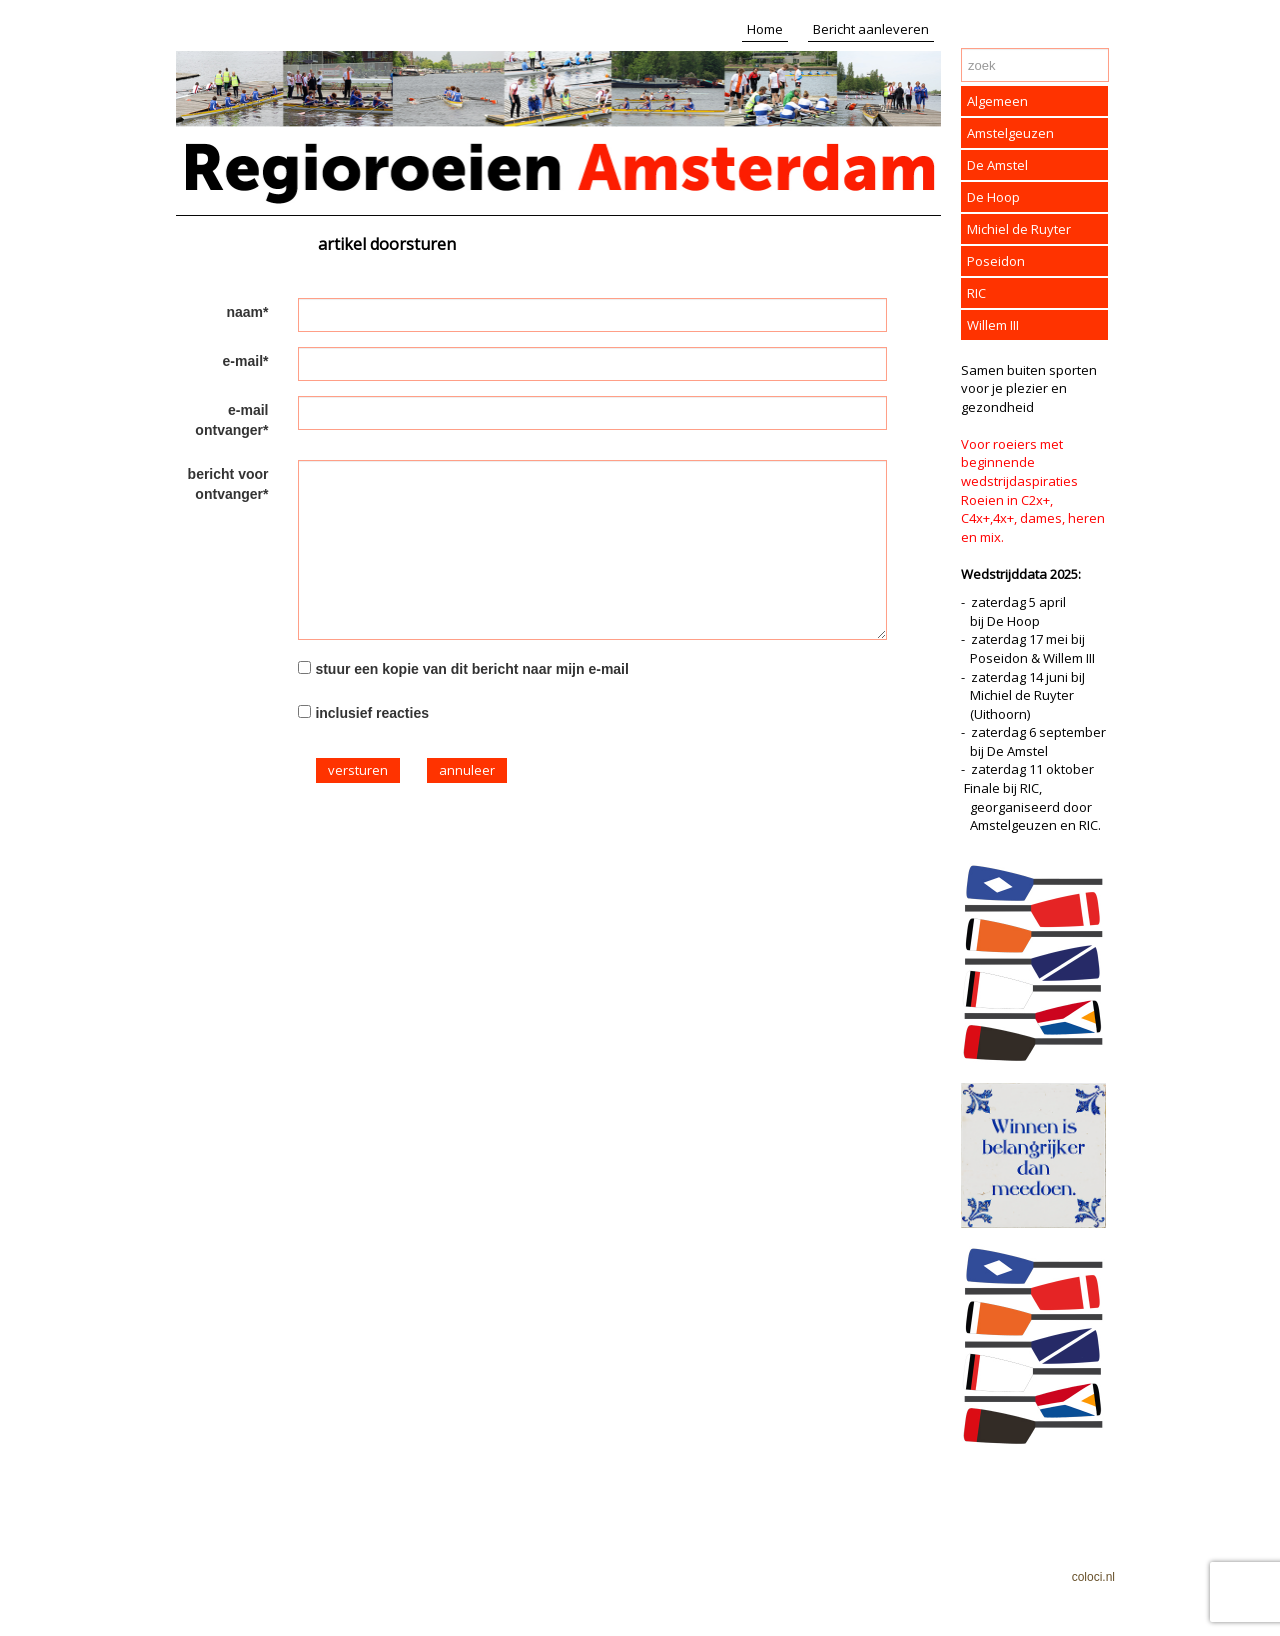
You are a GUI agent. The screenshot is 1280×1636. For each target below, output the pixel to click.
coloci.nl (1093, 1577)
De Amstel (997, 165)
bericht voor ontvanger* (228, 484)
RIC (976, 293)
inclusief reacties (372, 713)
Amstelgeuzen (1010, 133)
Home (765, 29)
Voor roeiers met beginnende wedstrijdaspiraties (1019, 462)
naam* (247, 312)
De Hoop (993, 197)
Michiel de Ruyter (1019, 229)
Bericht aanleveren (871, 29)
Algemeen (997, 101)
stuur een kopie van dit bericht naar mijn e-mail (472, 669)
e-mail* (246, 361)
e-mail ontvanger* (231, 420)
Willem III (993, 325)
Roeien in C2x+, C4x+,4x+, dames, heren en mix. (1033, 518)
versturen (358, 770)
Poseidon (996, 261)
